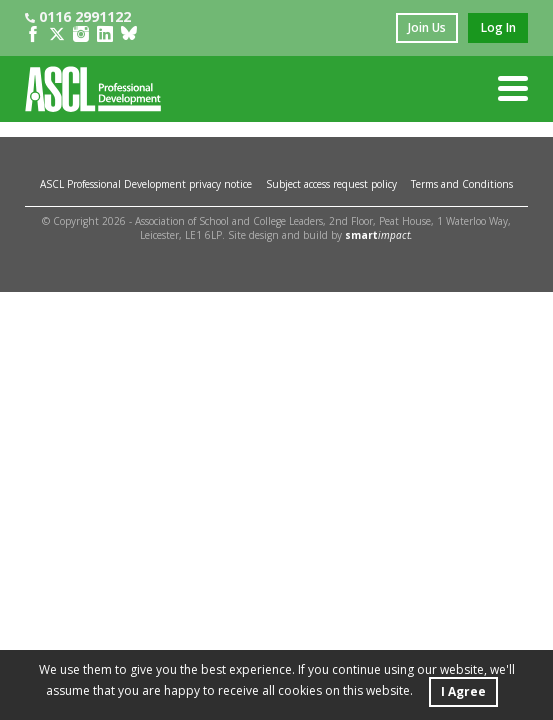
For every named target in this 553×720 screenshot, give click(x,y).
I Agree (463, 691)
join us (427, 27)
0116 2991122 (78, 16)
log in (498, 27)
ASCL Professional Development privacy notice (146, 184)
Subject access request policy (331, 184)
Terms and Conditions (462, 184)
